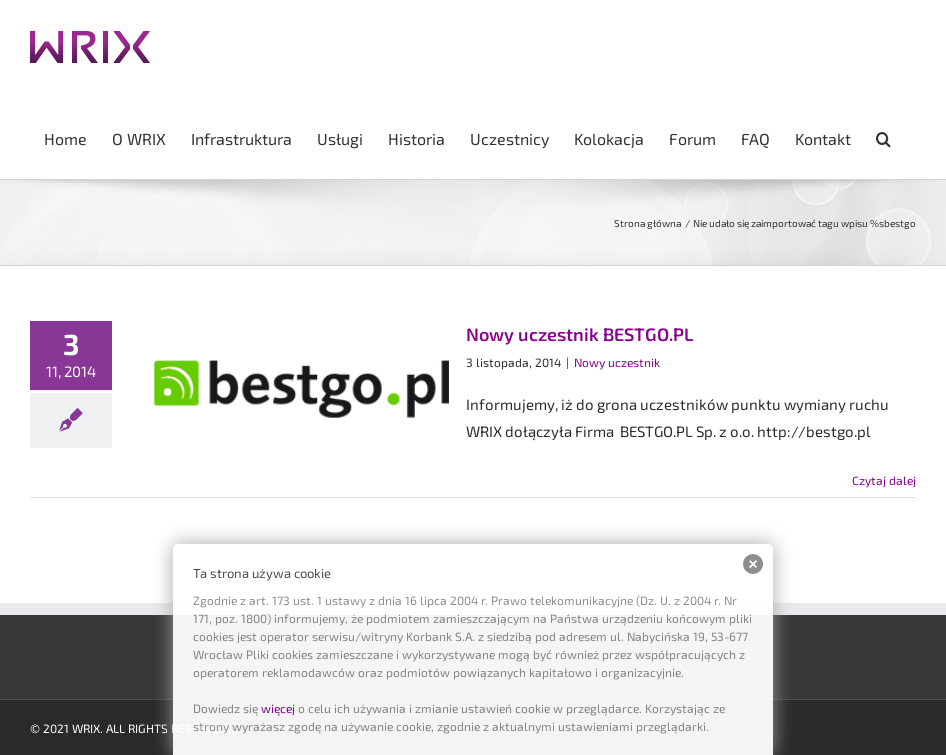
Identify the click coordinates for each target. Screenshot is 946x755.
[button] (883, 137)
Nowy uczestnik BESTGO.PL (579, 334)
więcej (278, 708)
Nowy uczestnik (617, 362)
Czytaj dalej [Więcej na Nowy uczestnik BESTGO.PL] (884, 480)
